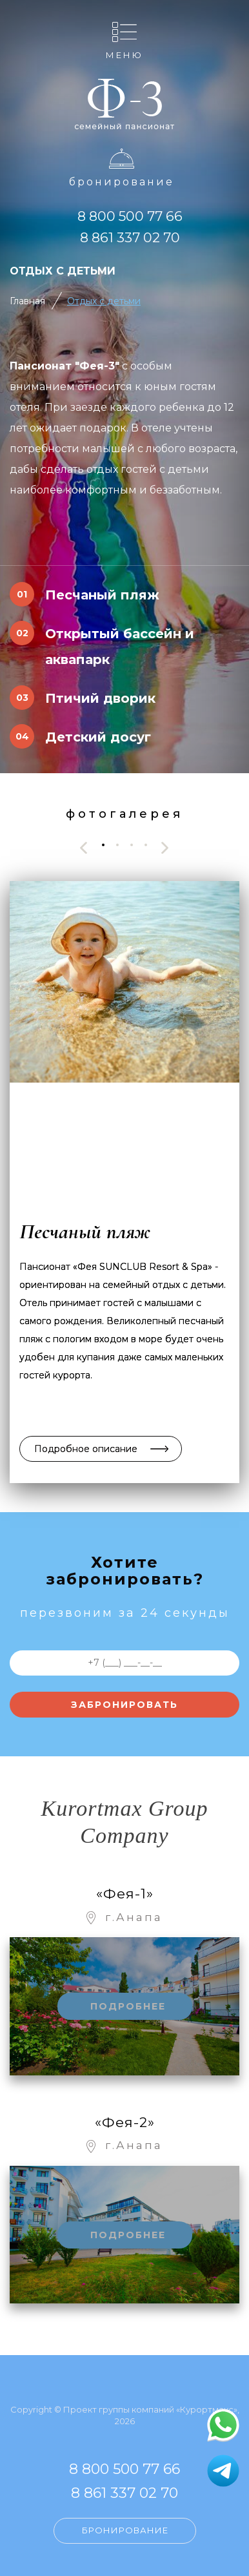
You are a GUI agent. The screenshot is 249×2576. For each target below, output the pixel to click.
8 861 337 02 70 (130, 237)
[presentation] (84, 848)
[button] (103, 844)
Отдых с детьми (104, 301)
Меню (124, 54)
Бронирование (121, 182)
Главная (27, 301)
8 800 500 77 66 (130, 216)
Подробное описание (85, 1449)
